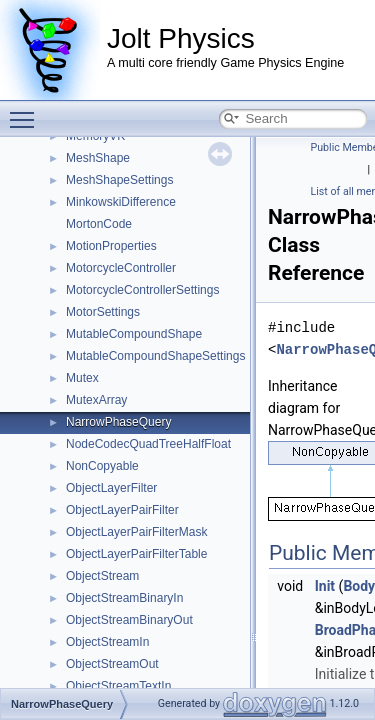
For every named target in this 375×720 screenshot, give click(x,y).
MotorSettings (103, 312)
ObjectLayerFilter (111, 488)
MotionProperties (111, 246)
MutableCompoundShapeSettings (155, 356)
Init (325, 586)
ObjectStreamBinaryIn (124, 598)
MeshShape (98, 158)
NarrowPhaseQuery (118, 422)
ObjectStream (102, 576)
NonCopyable (102, 466)
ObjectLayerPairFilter (122, 510)
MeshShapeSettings (119, 180)
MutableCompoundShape (134, 334)
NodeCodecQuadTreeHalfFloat (148, 444)
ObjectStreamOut (112, 664)
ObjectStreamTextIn (118, 686)
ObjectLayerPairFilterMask (136, 532)
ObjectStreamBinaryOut (129, 620)
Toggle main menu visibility (27, 111)
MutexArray (96, 400)
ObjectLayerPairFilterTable (136, 554)
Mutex (82, 378)
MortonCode (99, 224)
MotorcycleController (121, 268)
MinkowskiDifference (121, 202)
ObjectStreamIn (107, 642)
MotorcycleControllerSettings (142, 290)
